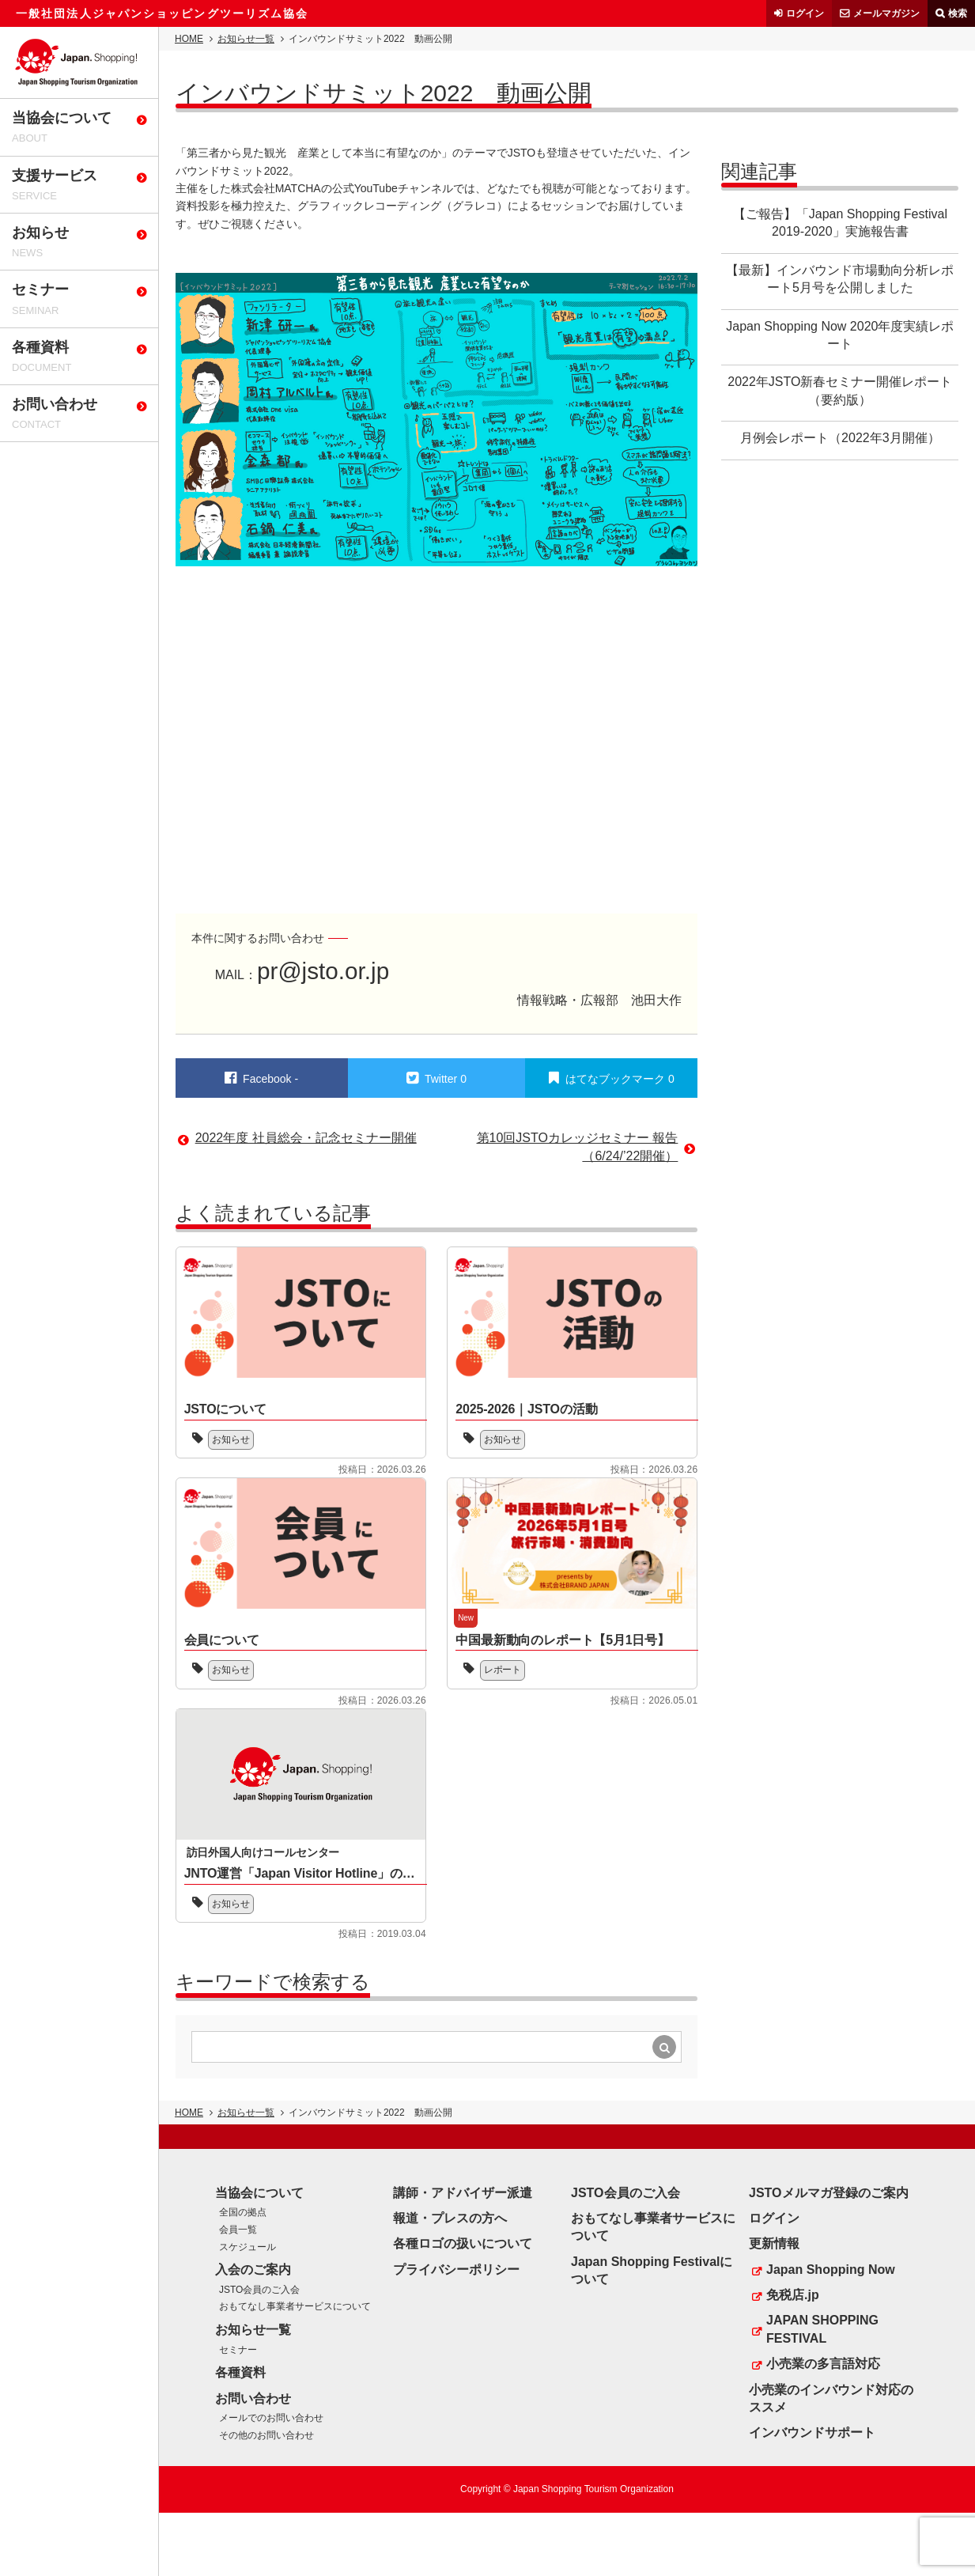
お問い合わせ (253, 2398)
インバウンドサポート (812, 2432)
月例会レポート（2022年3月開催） (840, 437)
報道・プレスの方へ (450, 2218)
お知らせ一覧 (245, 38)
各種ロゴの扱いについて (462, 2243)
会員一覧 (238, 2229)
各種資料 (240, 2372)
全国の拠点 (242, 2212)
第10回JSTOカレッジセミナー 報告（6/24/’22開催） (577, 1146)
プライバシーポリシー (456, 2269)
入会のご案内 (253, 2269)
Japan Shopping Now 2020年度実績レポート (840, 335)
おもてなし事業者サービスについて (295, 2306)
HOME (189, 38)
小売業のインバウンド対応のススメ (831, 2398)
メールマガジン (886, 13)
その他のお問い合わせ (266, 2435)
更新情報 (774, 2243)
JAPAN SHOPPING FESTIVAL (822, 2328)
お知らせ (232, 1439)
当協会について (259, 2193)
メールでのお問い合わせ (271, 2417)
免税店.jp (792, 2295)
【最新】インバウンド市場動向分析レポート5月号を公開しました (840, 278)
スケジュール (247, 2247)
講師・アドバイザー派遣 (462, 2193)
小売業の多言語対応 (823, 2363)
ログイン (805, 13)
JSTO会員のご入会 (259, 2289)
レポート (503, 1669)
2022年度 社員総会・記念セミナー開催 (306, 1137)
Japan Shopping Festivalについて (651, 2270)
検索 (957, 13)
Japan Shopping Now (830, 2269)
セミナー (238, 2349)
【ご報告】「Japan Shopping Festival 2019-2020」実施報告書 (840, 222)
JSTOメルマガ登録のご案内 (829, 2193)
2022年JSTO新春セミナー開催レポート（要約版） (839, 390)
